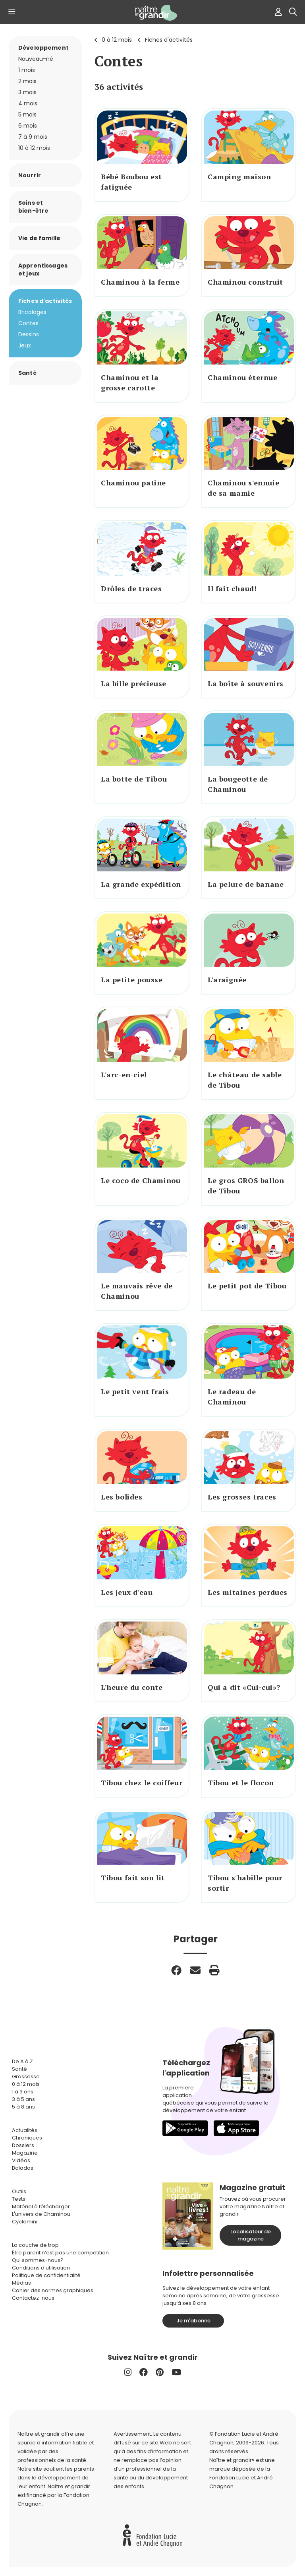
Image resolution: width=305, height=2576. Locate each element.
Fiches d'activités (169, 40)
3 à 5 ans (23, 2099)
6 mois (27, 126)
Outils (19, 2191)
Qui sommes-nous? (38, 2260)
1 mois (26, 70)
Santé (27, 373)
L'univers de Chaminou (41, 2214)
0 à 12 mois (117, 40)
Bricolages (32, 312)
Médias (21, 2283)
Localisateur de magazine (250, 2235)
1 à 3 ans (22, 2091)
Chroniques (27, 2137)
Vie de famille (39, 238)
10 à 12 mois (34, 148)
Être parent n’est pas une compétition (60, 2252)
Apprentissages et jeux (43, 269)
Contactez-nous (33, 2298)
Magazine (25, 2153)
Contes (28, 323)
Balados (22, 2168)
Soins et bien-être (33, 207)
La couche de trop (35, 2245)
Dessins (28, 334)
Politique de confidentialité (46, 2275)
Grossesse (26, 2076)
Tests (18, 2199)
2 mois (27, 81)
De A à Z (22, 2061)
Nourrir (29, 175)
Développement (43, 48)
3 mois (27, 92)
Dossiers (23, 2145)
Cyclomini (24, 2221)
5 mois (27, 114)
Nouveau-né (35, 59)
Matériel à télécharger (41, 2206)
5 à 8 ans (23, 2106)
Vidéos (21, 2160)
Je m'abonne (193, 2320)
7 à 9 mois (32, 137)
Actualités (24, 2130)
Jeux (24, 345)
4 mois (27, 103)
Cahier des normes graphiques (52, 2290)
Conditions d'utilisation (41, 2267)
